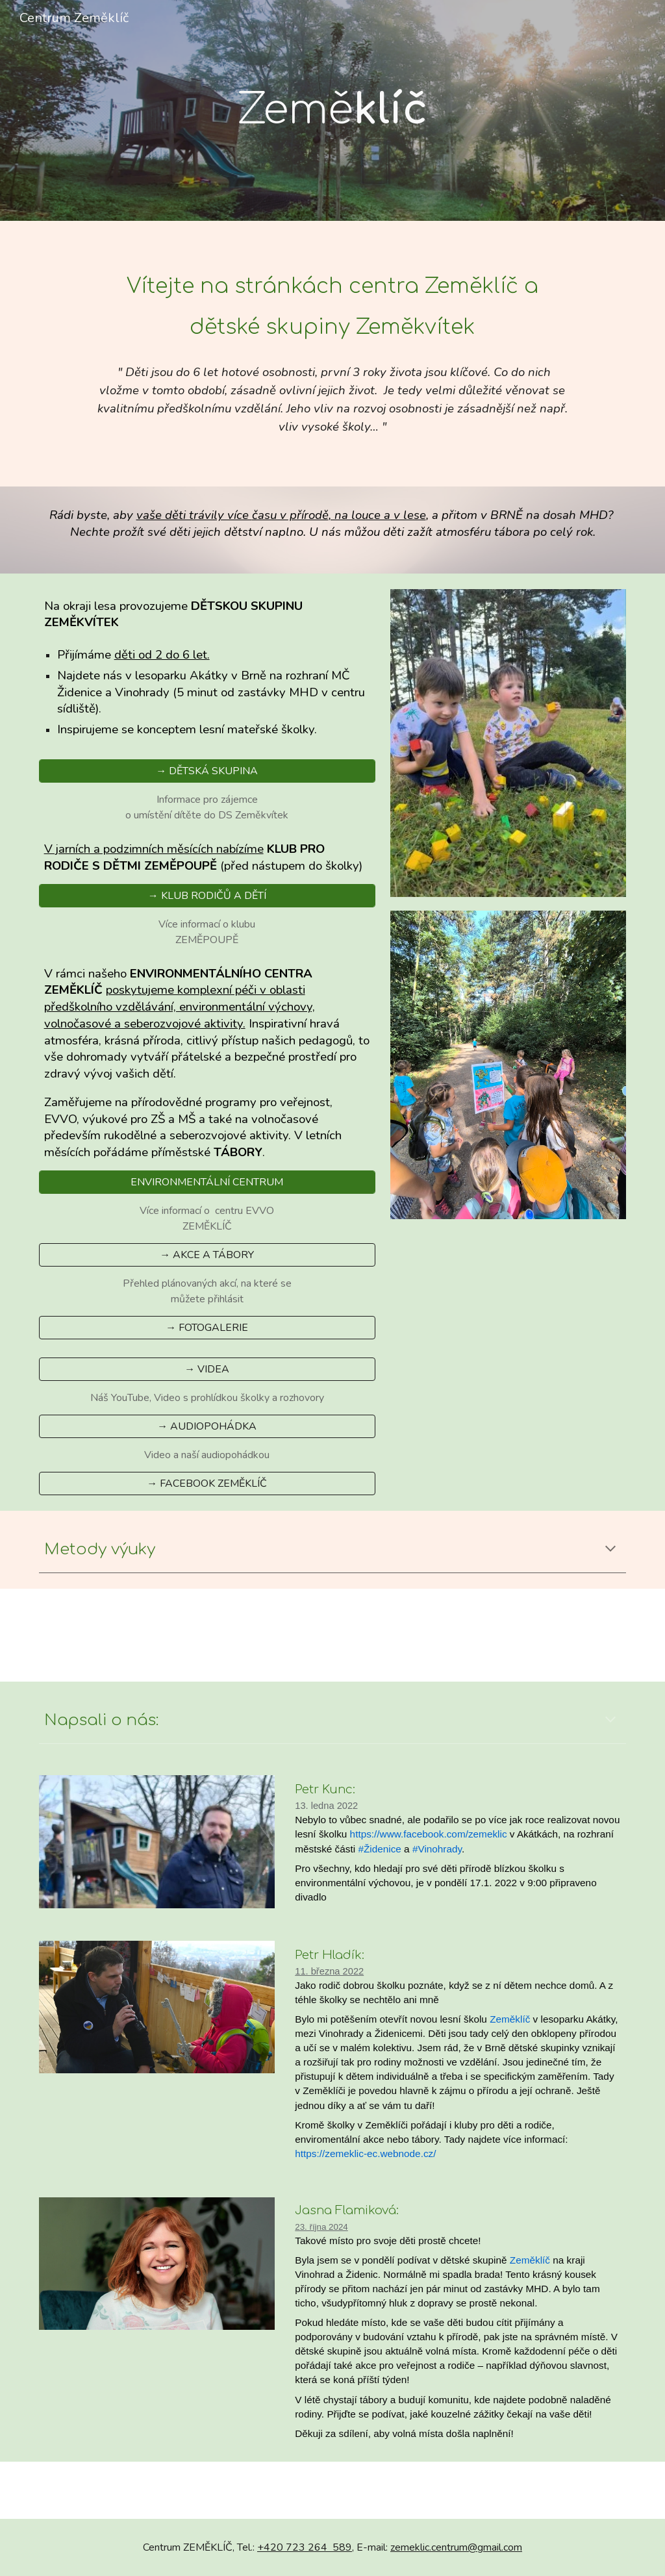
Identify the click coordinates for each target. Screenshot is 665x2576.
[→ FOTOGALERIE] (207, 1327)
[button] (610, 1549)
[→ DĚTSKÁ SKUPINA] (207, 771)
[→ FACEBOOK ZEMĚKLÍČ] (207, 1483)
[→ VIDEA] (207, 1369)
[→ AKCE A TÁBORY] (207, 1254)
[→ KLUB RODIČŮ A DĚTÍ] (207, 895)
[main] (332, 110)
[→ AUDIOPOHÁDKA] (207, 1426)
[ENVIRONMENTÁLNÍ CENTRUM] (207, 1182)
